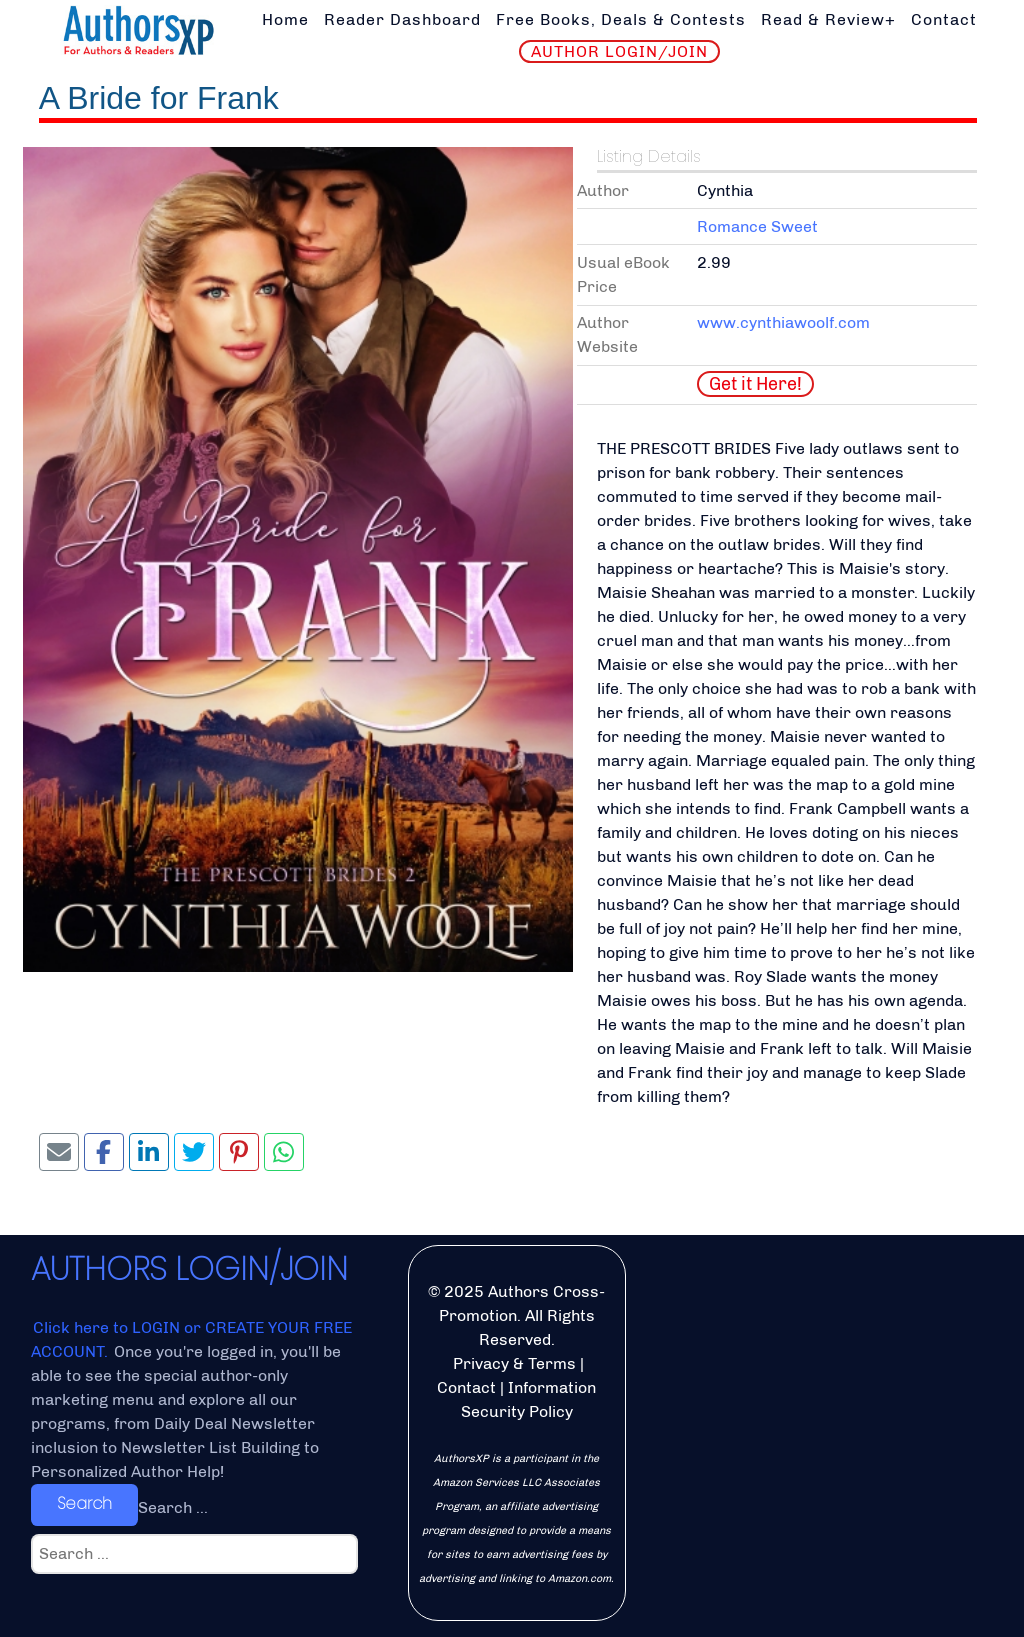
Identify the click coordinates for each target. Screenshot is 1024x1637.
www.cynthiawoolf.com (783, 322)
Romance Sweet (757, 226)
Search (84, 1503)
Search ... (173, 1507)
